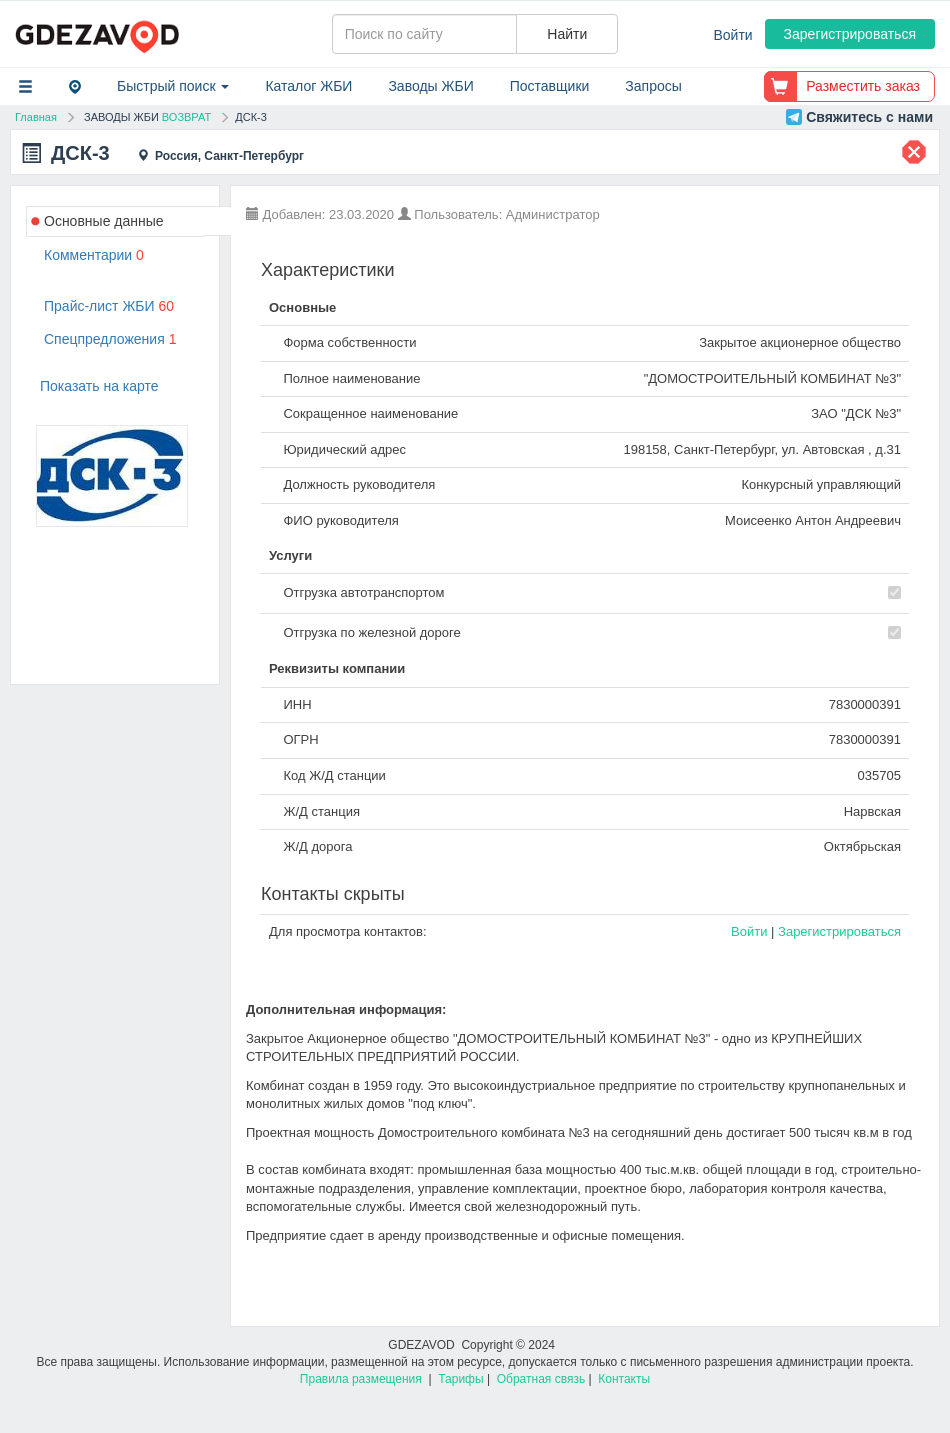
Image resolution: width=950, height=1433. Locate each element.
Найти (567, 34)
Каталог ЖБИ (308, 86)
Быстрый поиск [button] (173, 86)
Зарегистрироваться (850, 34)
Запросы (653, 86)
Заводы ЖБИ (430, 86)
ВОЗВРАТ (186, 117)
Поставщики (550, 86)
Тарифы (460, 1379)
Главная (36, 117)
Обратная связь (541, 1379)
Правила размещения (361, 1379)
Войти (733, 35)
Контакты (624, 1379)
